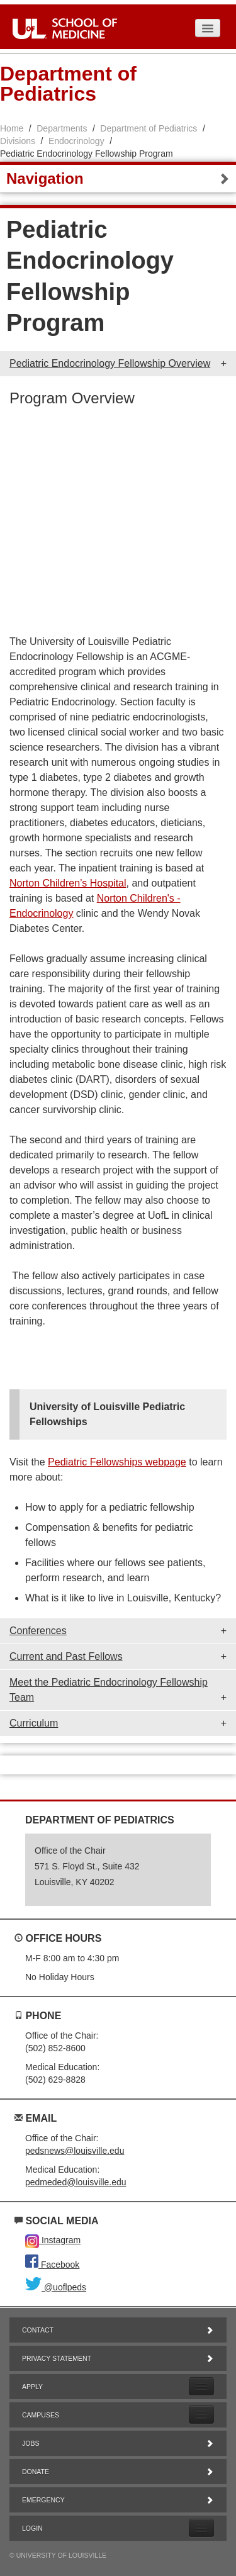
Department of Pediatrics (148, 128)
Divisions (17, 141)
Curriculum (33, 1723)
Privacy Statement (118, 2358)
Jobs (118, 2443)
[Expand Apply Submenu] (201, 2386)
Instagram (53, 2240)
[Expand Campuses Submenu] (201, 2414)
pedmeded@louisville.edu (75, 2182)
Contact (118, 2330)
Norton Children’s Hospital (67, 883)
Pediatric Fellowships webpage (117, 1462)
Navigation (118, 178)
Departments (62, 128)
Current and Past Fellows (66, 1656)
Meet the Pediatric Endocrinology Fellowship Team (108, 1690)
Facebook (52, 2265)
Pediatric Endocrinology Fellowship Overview (109, 363)
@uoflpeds (55, 2287)
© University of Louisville (57, 2555)
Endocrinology (76, 141)
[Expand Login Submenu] (201, 2528)
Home (11, 128)
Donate (118, 2471)
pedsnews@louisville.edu (74, 2151)
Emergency (118, 2499)
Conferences (38, 1630)
